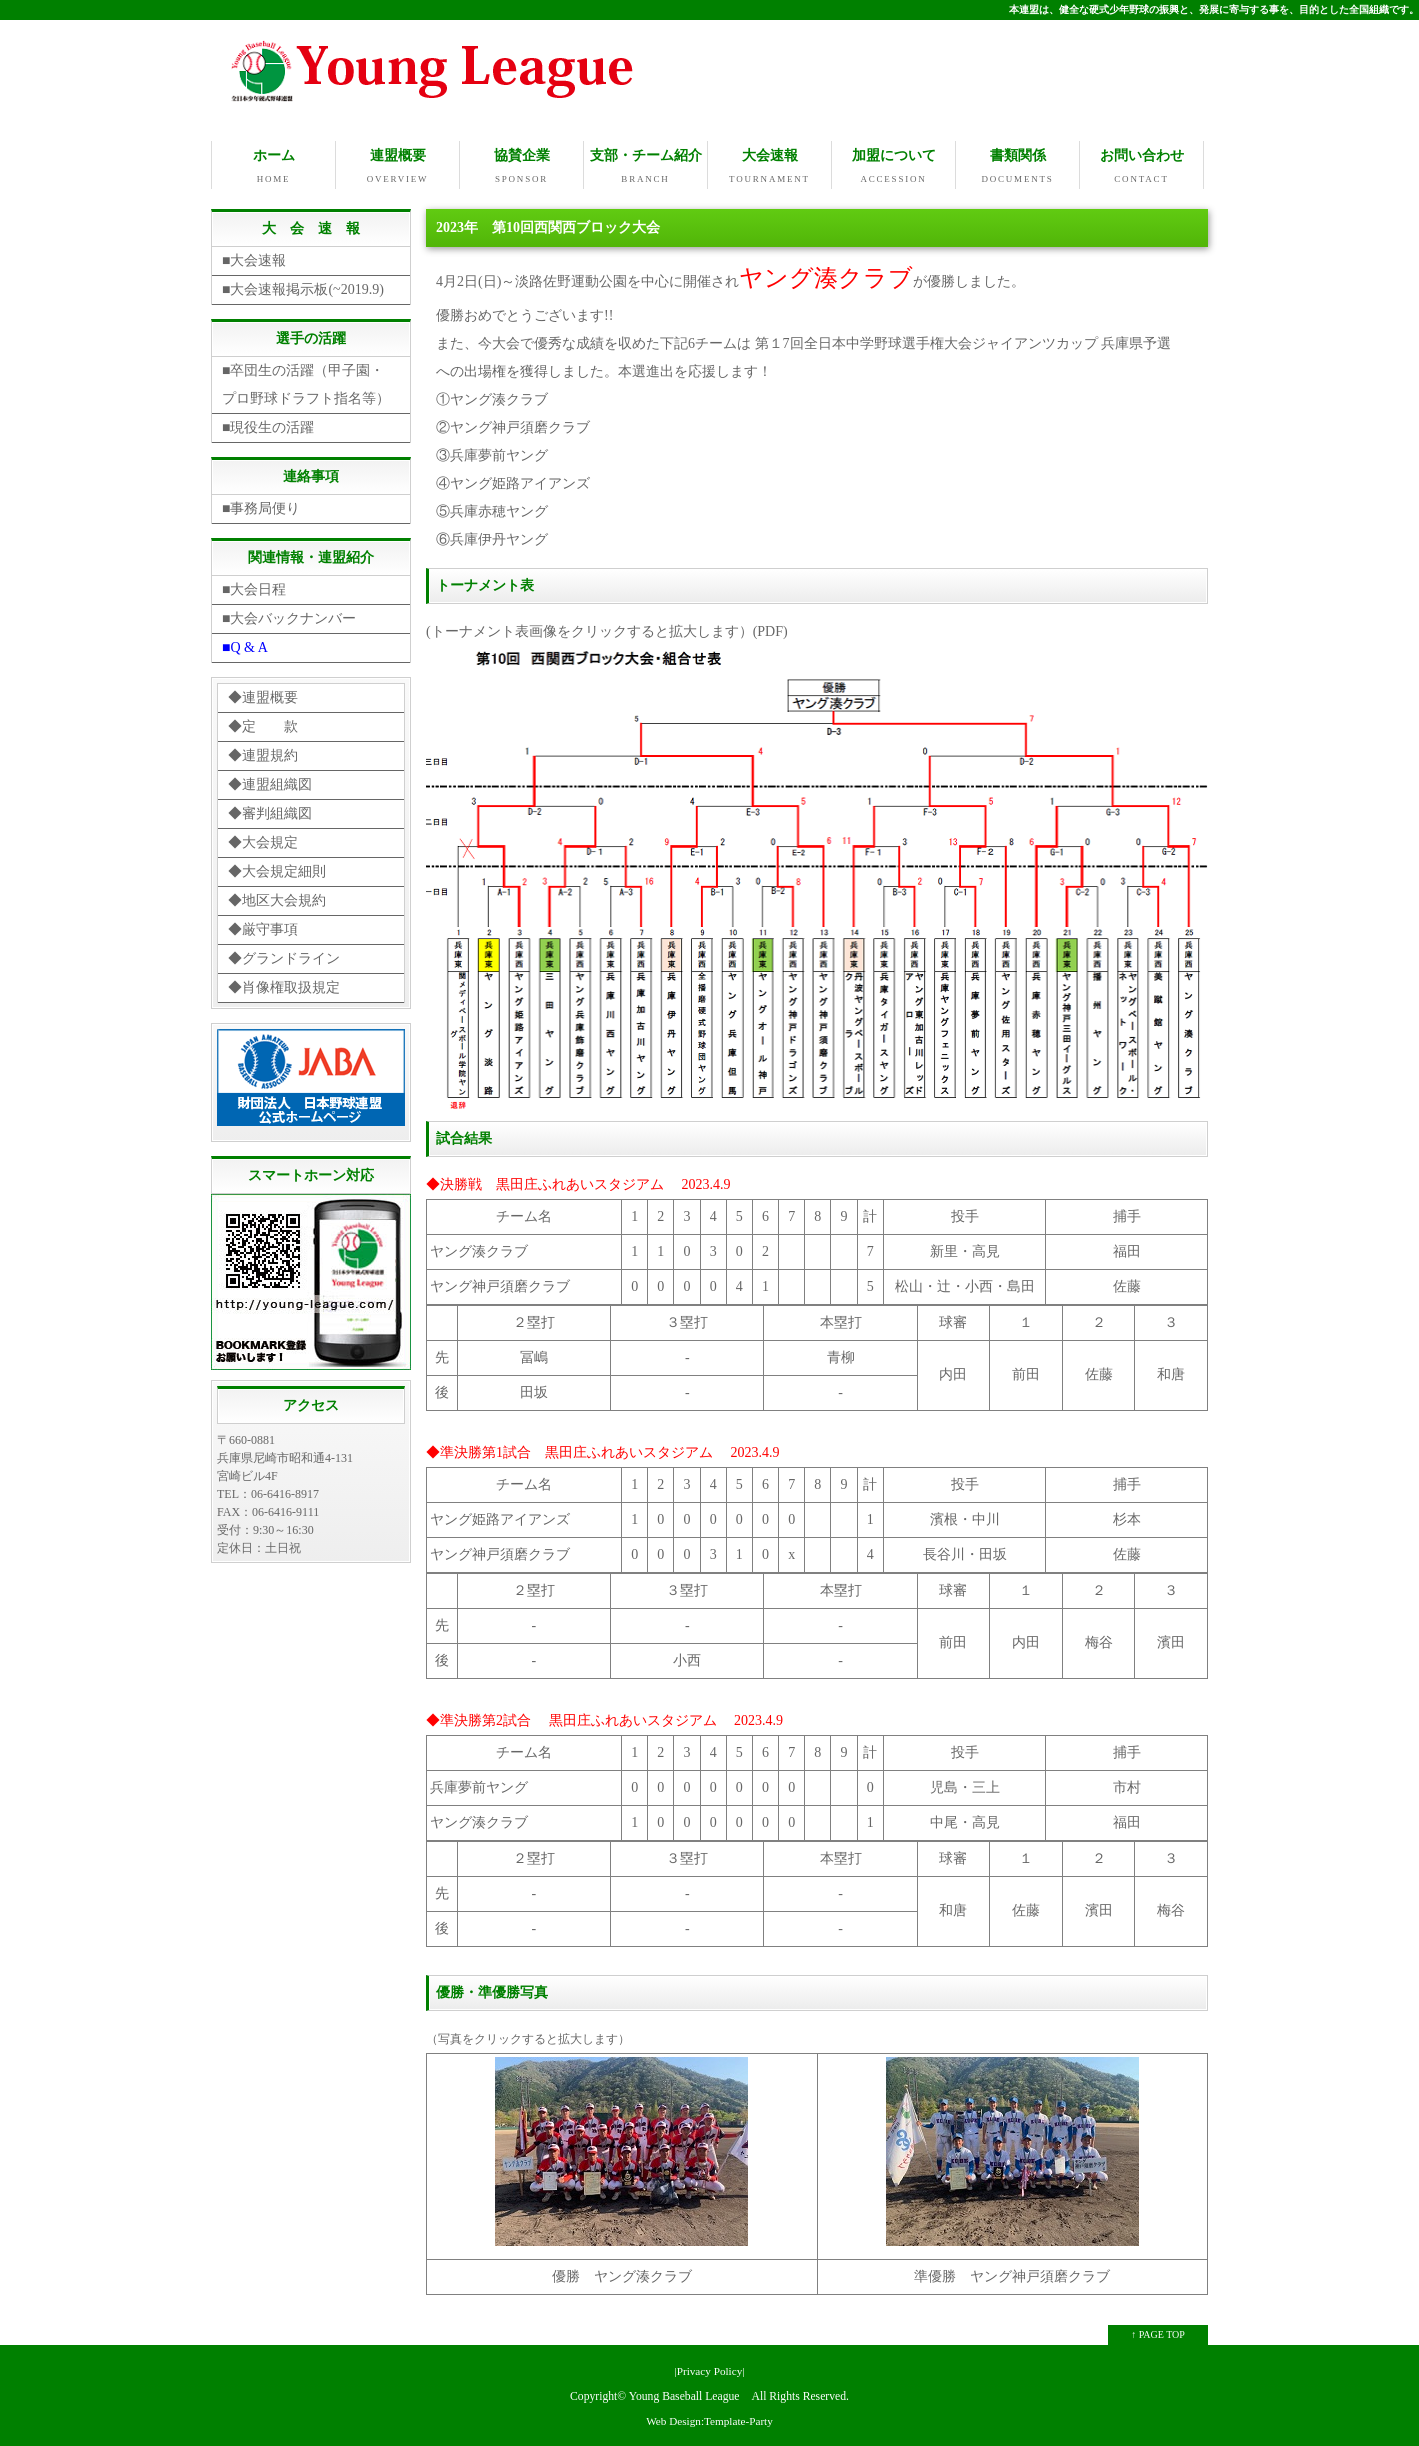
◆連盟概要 (263, 695)
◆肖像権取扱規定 (284, 985)
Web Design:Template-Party (709, 2419)
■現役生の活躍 (268, 425)
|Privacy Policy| (709, 2369)
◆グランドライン (284, 956)
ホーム (273, 167)
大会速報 (769, 167)
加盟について (893, 167)
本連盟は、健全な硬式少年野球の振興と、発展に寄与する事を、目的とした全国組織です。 (1214, 9)
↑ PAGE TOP (1158, 2332)
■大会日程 (254, 587)
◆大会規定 (263, 840)
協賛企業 (521, 167)
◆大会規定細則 (277, 869)
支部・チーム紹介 (645, 167)
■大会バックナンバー (289, 616)
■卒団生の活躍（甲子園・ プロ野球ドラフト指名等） (310, 382)
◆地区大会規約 (277, 898)
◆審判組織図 (270, 811)
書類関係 (1017, 167)
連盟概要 (397, 167)
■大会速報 (254, 258)
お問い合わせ (1141, 167)
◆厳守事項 (263, 927)
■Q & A (245, 645)
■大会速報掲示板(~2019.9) (303, 287)
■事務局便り (261, 506)
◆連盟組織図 (270, 782)
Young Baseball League (684, 2394)
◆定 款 (263, 724)
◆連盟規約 (263, 753)
